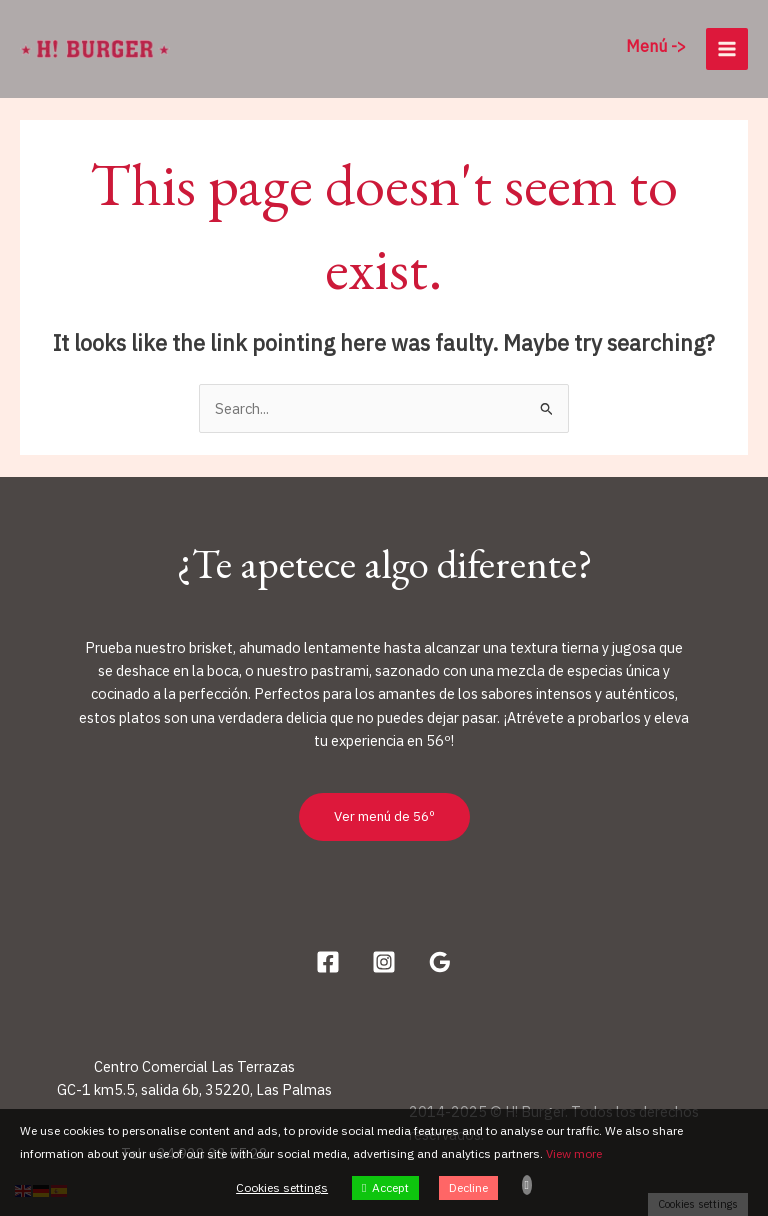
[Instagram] (384, 962)
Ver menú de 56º (384, 816)
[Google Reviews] (440, 962)
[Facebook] (328, 962)
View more (574, 1153)
